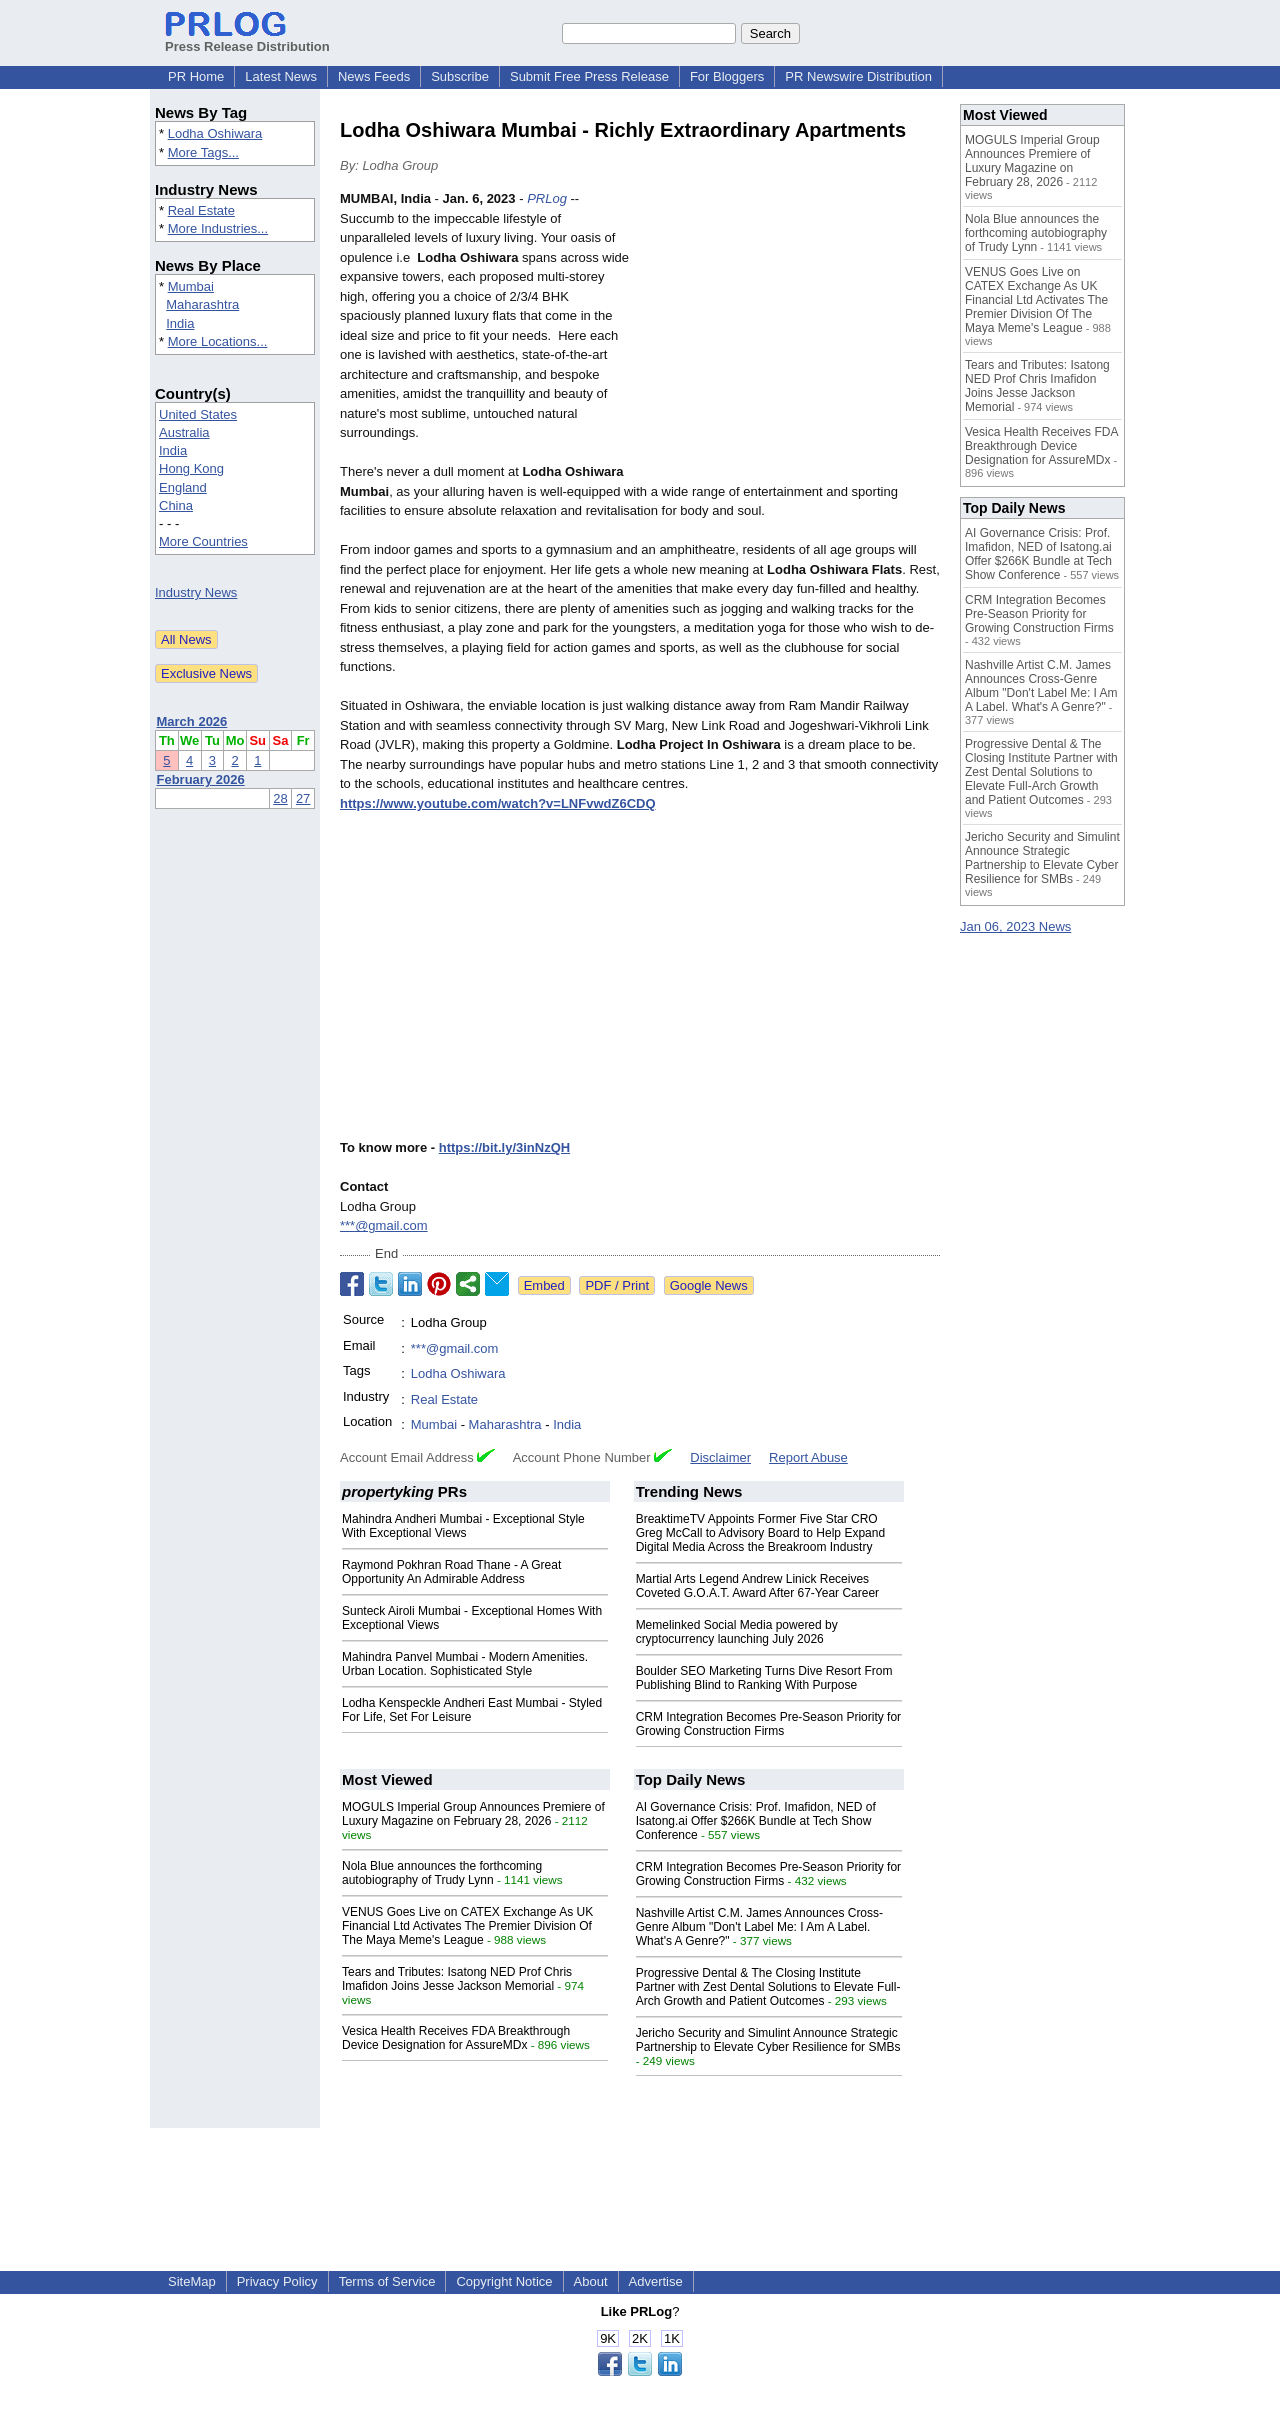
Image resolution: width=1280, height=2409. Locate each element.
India (180, 323)
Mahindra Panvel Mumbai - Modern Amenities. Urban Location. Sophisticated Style (465, 1664)
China (176, 505)
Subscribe (460, 76)
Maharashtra (202, 304)
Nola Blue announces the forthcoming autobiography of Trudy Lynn (442, 1873)
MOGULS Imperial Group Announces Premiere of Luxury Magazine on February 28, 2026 (473, 1814)
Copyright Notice (504, 2281)
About (591, 2281)
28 (280, 798)
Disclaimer (720, 1457)
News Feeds (374, 76)
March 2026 (192, 721)
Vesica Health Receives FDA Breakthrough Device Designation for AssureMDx (456, 2038)
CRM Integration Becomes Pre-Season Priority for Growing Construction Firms (768, 1724)
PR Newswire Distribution (858, 76)
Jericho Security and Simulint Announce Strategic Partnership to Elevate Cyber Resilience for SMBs (768, 2040)
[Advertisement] (790, 336)
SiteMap (192, 2281)
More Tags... (203, 152)
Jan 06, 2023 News (1015, 926)
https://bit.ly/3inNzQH (504, 1147)
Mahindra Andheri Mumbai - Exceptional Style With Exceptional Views (463, 1526)
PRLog (547, 198)
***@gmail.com (384, 1225)
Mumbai (191, 286)
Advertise (656, 2281)
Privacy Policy (277, 2281)
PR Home (196, 76)
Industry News (196, 592)
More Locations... (218, 341)
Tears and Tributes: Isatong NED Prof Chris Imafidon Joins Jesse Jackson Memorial (457, 1979)
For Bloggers (727, 76)
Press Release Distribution (247, 39)
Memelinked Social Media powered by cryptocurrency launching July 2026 (737, 1632)
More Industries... (218, 228)
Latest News (281, 76)
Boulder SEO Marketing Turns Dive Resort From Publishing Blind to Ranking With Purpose (764, 1678)
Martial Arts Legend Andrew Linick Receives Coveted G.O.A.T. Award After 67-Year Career (757, 1586)
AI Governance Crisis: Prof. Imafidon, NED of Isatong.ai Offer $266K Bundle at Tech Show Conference (756, 1821)
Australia (184, 432)
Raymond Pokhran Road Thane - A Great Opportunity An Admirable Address (451, 1572)
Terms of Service (387, 2281)
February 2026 (201, 779)
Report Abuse (808, 1457)
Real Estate (201, 210)
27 (303, 798)
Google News (709, 1285)
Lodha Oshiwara (215, 133)
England (183, 487)
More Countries (203, 541)
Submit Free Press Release (589, 76)
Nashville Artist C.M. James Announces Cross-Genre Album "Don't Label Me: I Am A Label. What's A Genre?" (759, 1927)
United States (198, 414)
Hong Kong (191, 468)
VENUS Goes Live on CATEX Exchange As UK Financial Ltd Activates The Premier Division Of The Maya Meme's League (467, 1926)
